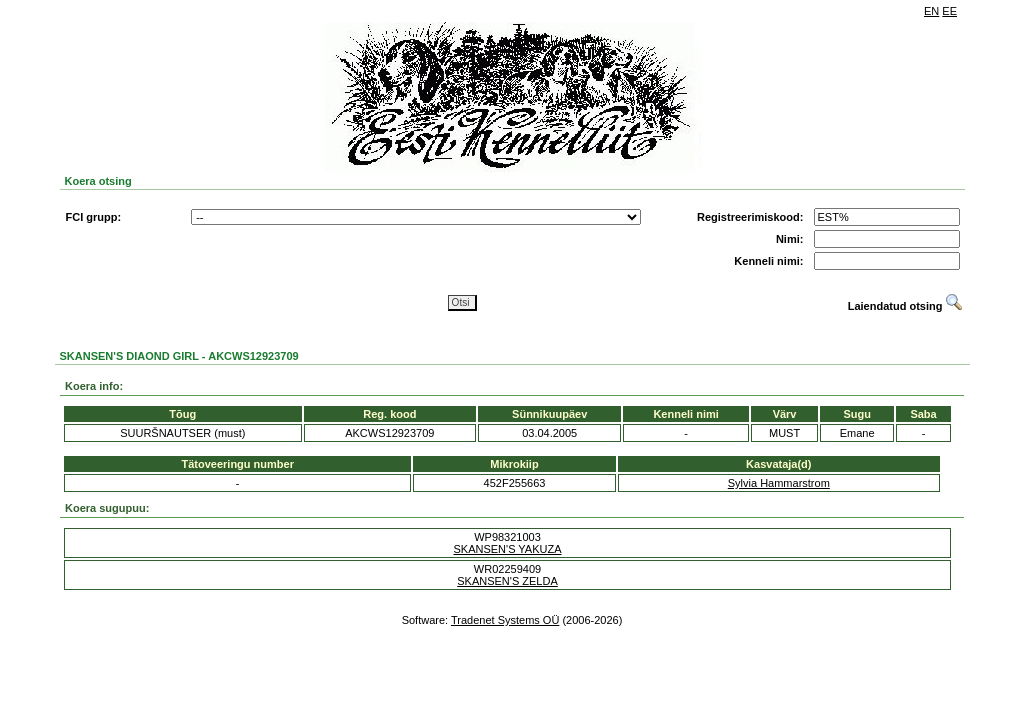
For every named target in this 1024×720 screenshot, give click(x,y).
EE (949, 11)
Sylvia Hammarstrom (779, 483)
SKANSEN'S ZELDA (507, 581)
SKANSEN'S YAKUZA (507, 549)
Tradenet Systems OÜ (505, 620)
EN (931, 11)
